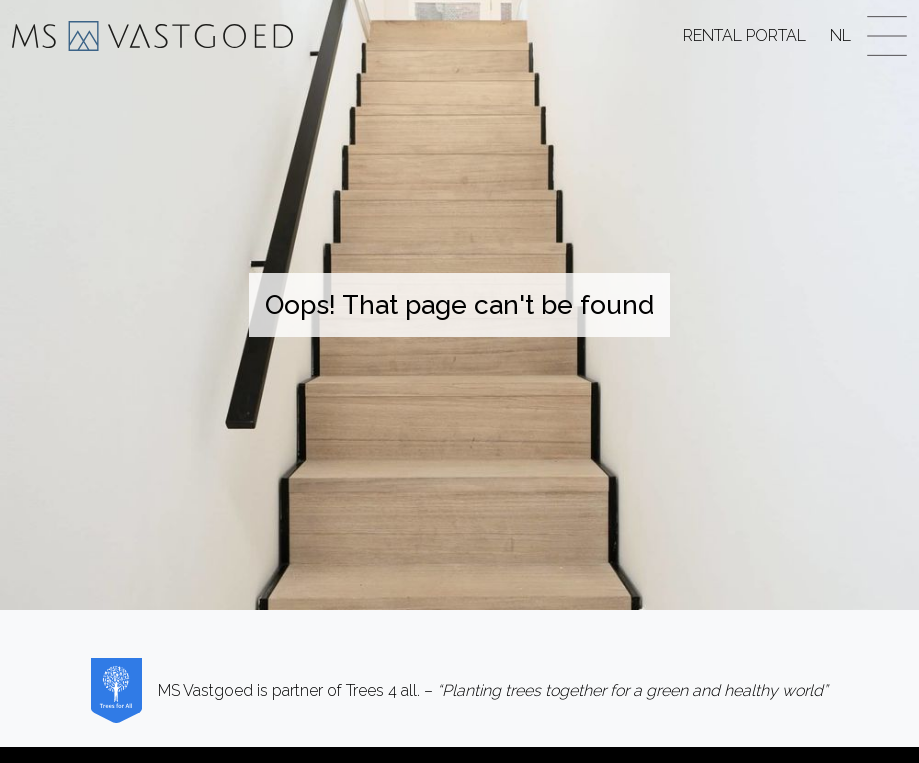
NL (840, 35)
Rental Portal (744, 35)
